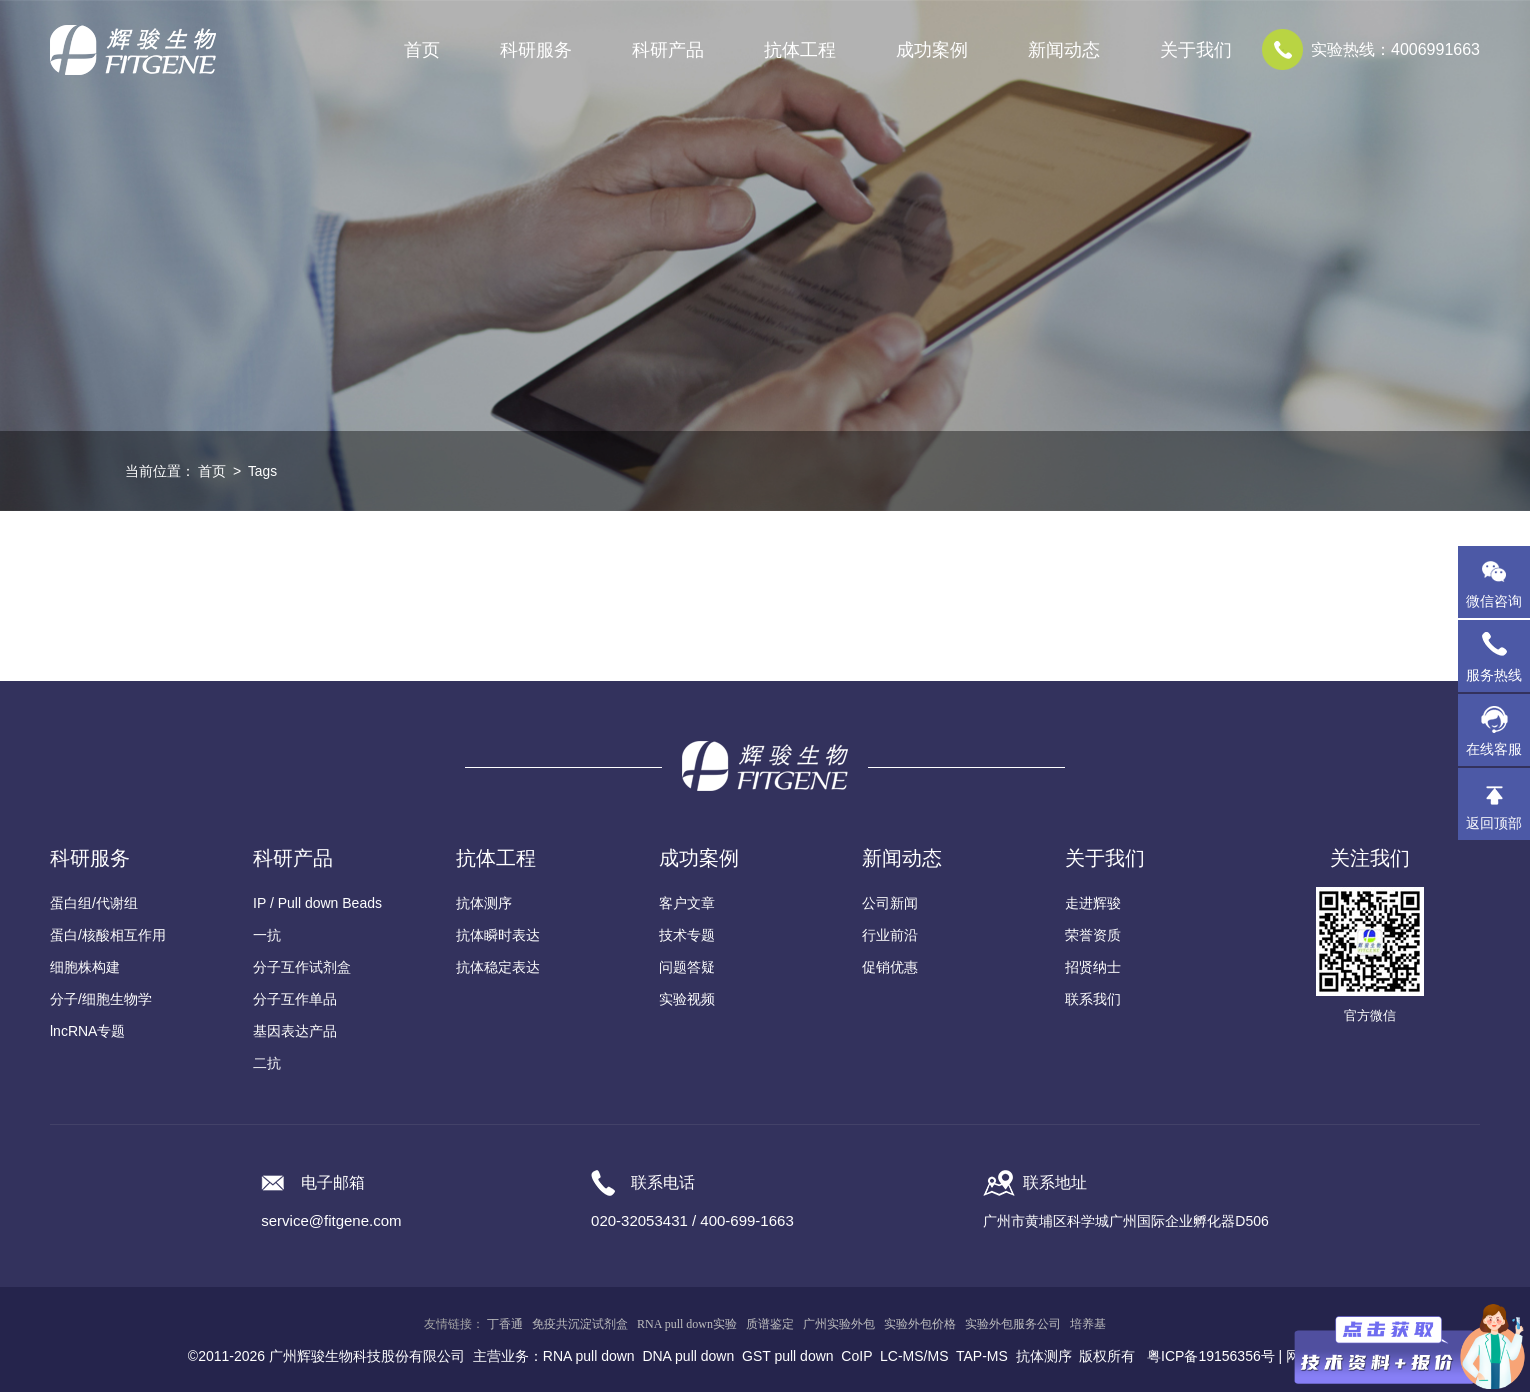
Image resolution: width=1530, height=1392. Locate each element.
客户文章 (687, 903)
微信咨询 (1494, 601)
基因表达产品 (295, 1031)
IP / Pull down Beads (317, 903)
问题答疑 (687, 967)
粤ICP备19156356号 (1211, 1356)
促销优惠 (890, 967)
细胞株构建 (85, 967)
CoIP (856, 1356)
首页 (422, 50)
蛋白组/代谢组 (94, 903)
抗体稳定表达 (498, 967)
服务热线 (1498, 656)
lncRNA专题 (87, 1031)
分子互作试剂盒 (302, 967)
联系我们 (1093, 999)
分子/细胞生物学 (101, 999)
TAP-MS (982, 1356)
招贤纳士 (1093, 967)
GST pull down (788, 1356)
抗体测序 (484, 903)
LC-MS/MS (914, 1356)
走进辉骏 (1093, 903)
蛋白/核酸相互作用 (108, 935)
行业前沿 (890, 935)
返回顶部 (1494, 823)
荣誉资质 (1093, 935)
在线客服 (1494, 749)
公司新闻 (890, 903)
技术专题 (687, 935)
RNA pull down (589, 1356)
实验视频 (687, 999)
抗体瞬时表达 (498, 935)
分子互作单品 (295, 999)
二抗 (267, 1063)
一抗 (267, 935)
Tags (263, 471)
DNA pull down (688, 1356)
